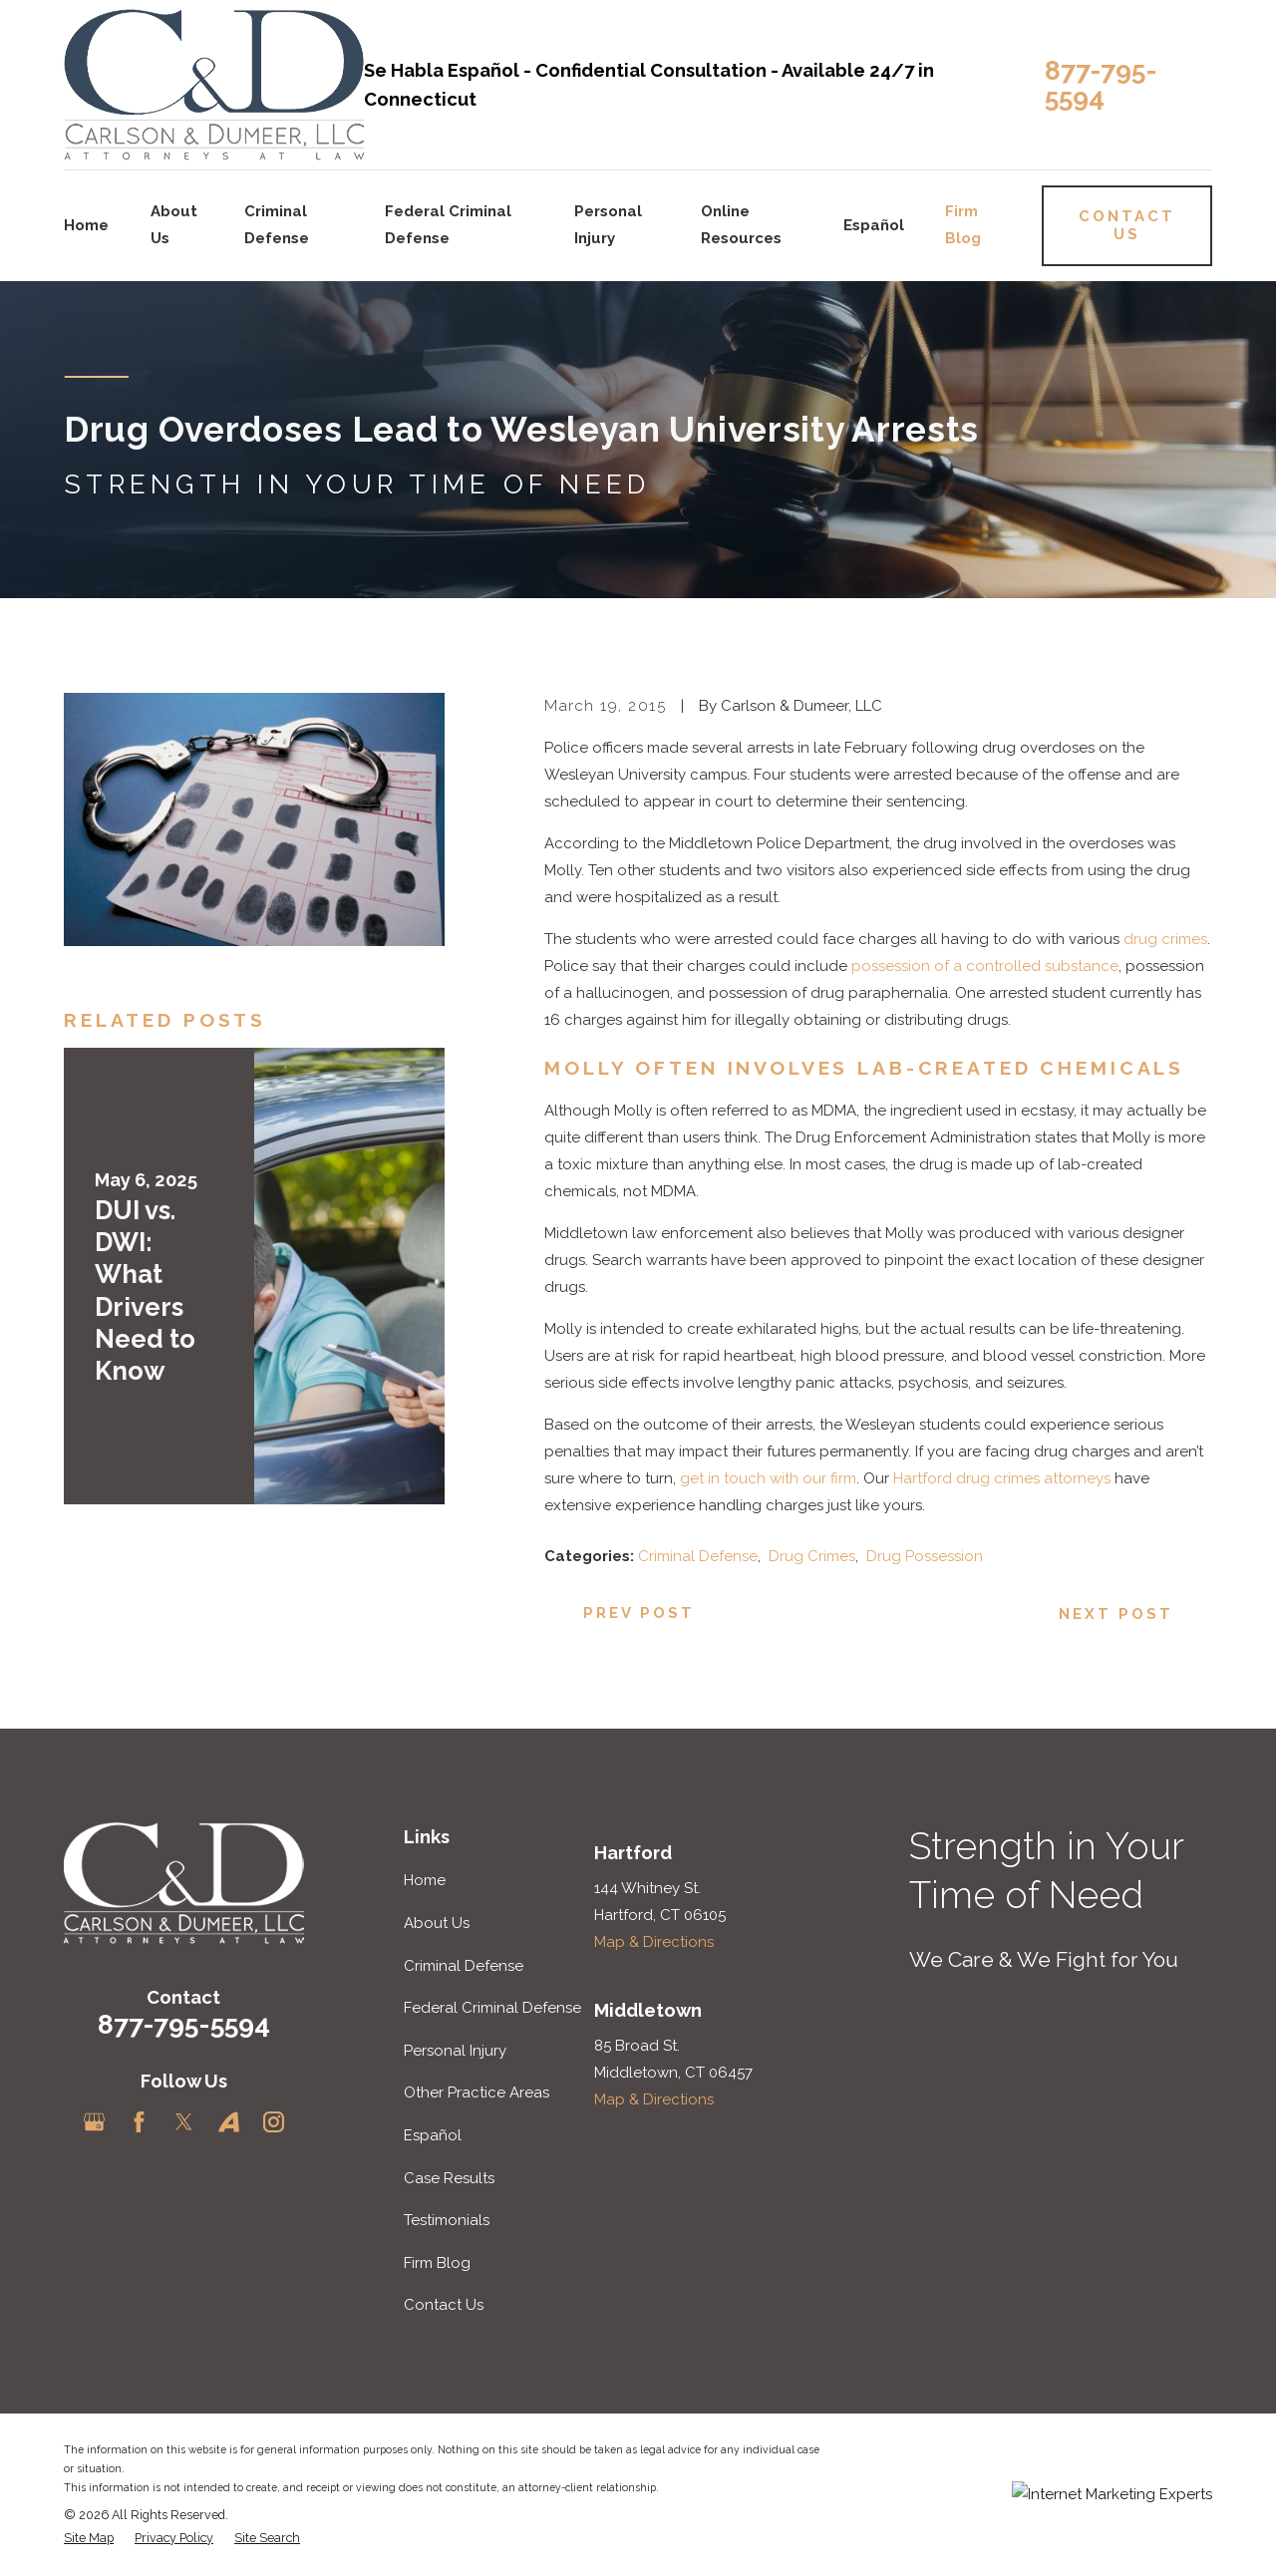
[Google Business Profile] (94, 2121)
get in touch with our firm (768, 1478)
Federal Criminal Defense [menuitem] (448, 224)
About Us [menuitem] (174, 224)
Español (433, 2135)
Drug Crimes (812, 1556)
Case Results (449, 2178)
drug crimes (1165, 939)
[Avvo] (228, 2121)
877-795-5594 (1101, 84)
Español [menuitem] (873, 225)
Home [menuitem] (86, 225)
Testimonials (446, 2220)
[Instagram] (273, 2121)
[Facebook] (139, 2121)
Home (425, 1880)
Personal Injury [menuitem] (608, 224)
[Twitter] (183, 2121)
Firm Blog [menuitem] (963, 224)
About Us (437, 1923)
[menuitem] (89, 2538)
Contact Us (443, 2305)
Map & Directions (654, 1942)
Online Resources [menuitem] (741, 224)
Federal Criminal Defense (492, 2008)
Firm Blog (437, 2263)
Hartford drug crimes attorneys (1002, 1478)
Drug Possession (924, 1556)
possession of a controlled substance (984, 966)
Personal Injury (455, 2051)
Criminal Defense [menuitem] (276, 224)
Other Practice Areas (476, 2092)
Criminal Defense (698, 1556)
